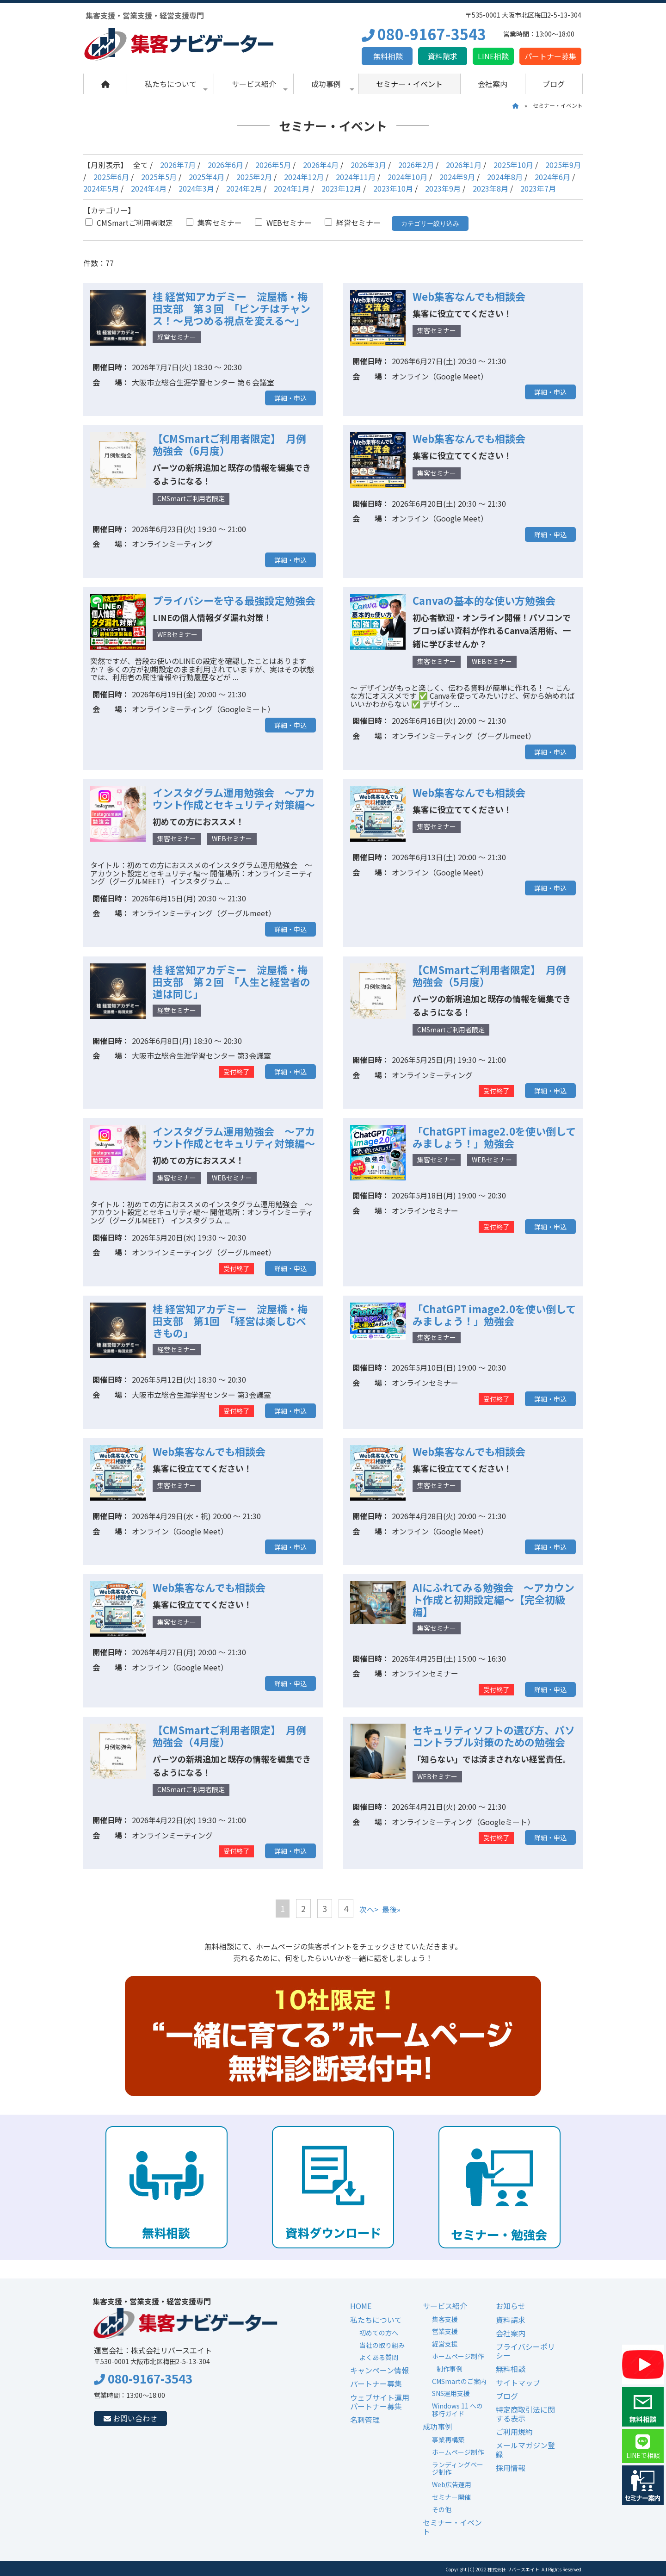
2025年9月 (563, 164)
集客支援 (445, 2319)
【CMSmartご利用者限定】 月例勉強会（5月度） (489, 975)
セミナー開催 (451, 2497)
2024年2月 (244, 188)
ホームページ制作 (458, 2356)
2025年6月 (111, 176)
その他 (441, 2509)
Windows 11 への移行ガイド (457, 2409)
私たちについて (176, 85)
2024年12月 (304, 176)
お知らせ (510, 2305)
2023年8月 (490, 188)
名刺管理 (365, 2419)
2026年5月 (273, 164)
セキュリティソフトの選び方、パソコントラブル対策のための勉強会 (494, 1735)
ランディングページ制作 (457, 2468)
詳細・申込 (290, 398)
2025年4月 (206, 176)
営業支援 (445, 2331)
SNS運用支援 (451, 2393)
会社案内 (492, 83)
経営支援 (445, 2343)
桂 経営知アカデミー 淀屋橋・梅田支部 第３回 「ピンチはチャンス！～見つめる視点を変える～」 (231, 308)
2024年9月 (457, 176)
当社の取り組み (382, 2345)
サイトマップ (518, 2382)
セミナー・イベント (409, 83)
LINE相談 (493, 56)
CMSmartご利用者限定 (129, 222)
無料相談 (387, 56)
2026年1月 (463, 164)
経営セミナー (353, 222)
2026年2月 (416, 164)
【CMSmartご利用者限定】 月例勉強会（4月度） (229, 1735)
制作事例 (449, 2368)
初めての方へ (378, 2332)
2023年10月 (393, 188)
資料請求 (442, 56)
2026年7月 (178, 164)
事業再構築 (448, 2439)
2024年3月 (196, 188)
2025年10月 (513, 164)
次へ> (368, 1909)
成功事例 (332, 85)
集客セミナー (214, 222)
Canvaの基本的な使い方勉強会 (484, 600)
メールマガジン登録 (525, 2449)
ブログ (554, 83)
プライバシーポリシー (525, 2351)
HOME (360, 2305)
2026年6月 (225, 164)
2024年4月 (148, 188)
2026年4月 (321, 164)
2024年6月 (552, 176)
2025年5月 (159, 176)
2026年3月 (368, 164)
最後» (391, 1909)
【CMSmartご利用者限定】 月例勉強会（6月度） (229, 444)
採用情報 (510, 2467)
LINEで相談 (643, 2446)
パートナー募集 (550, 56)
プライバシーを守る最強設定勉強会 (234, 600)
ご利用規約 (514, 2431)
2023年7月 (538, 188)
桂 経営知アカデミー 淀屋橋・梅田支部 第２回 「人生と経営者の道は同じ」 (231, 981)
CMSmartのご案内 (459, 2381)
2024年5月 (101, 188)
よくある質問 (378, 2357)
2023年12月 (341, 188)
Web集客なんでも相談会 (469, 296)
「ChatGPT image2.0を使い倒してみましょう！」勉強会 (494, 1137)
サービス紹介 (260, 85)
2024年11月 (356, 176)
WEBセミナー (283, 222)
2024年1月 (291, 188)
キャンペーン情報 (379, 2370)
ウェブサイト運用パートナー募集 (379, 2402)
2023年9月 (443, 188)
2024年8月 (505, 176)
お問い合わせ (130, 2418)
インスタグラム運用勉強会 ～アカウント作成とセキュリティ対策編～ (234, 798)
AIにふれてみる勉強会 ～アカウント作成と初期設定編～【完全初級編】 (493, 1599)
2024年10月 (407, 176)
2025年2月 (254, 176)
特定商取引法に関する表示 (525, 2414)
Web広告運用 (451, 2484)
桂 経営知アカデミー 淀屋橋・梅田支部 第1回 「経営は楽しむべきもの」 (230, 1320)
